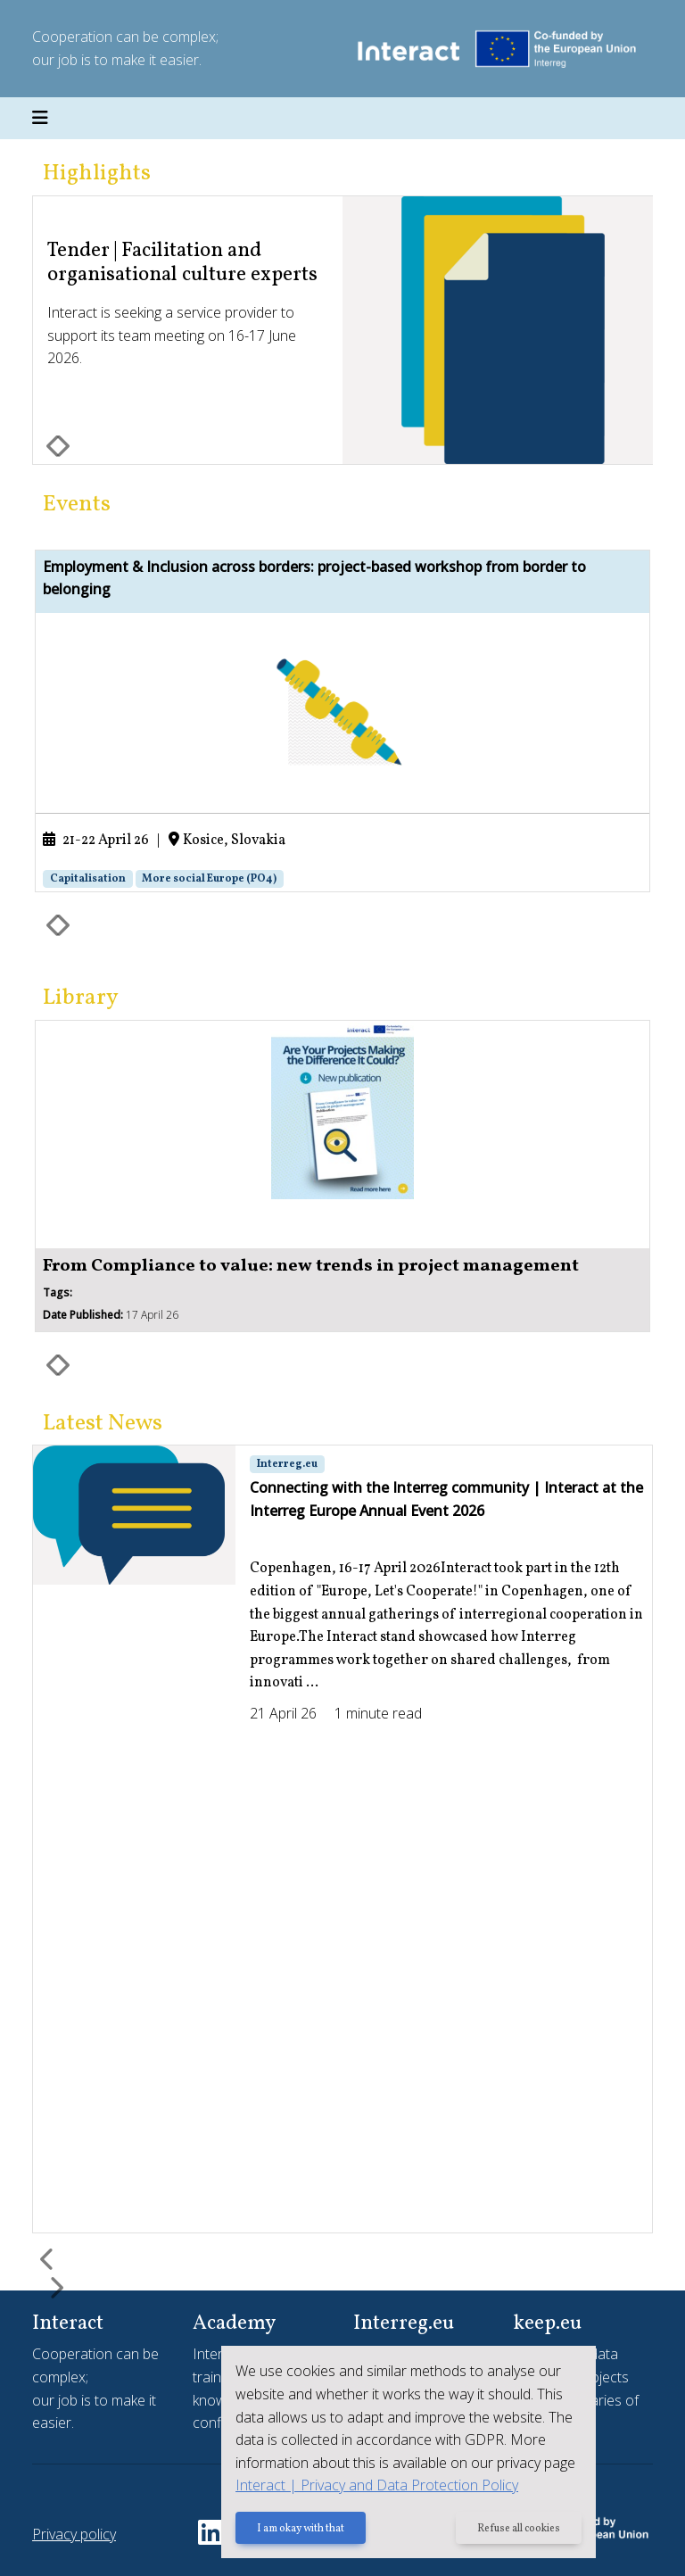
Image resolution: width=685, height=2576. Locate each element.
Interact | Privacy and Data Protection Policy (376, 2485)
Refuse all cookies (518, 2529)
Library (81, 998)
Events (77, 504)
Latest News (102, 1423)
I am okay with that (300, 2529)
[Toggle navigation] (40, 118)
